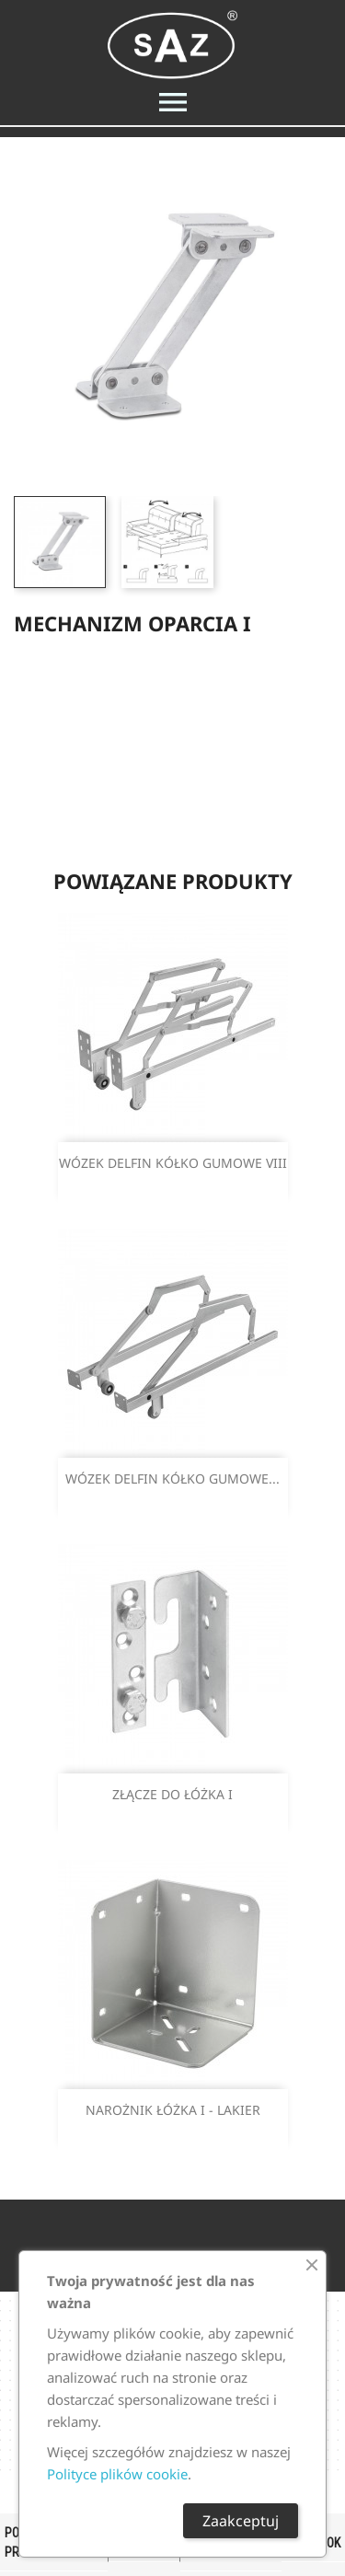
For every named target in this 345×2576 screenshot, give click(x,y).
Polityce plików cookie (117, 2474)
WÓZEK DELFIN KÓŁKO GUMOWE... (172, 1478)
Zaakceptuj (240, 2521)
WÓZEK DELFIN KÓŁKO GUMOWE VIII (173, 1163)
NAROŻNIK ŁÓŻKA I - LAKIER (173, 2110)
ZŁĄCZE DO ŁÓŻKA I (172, 1794)
